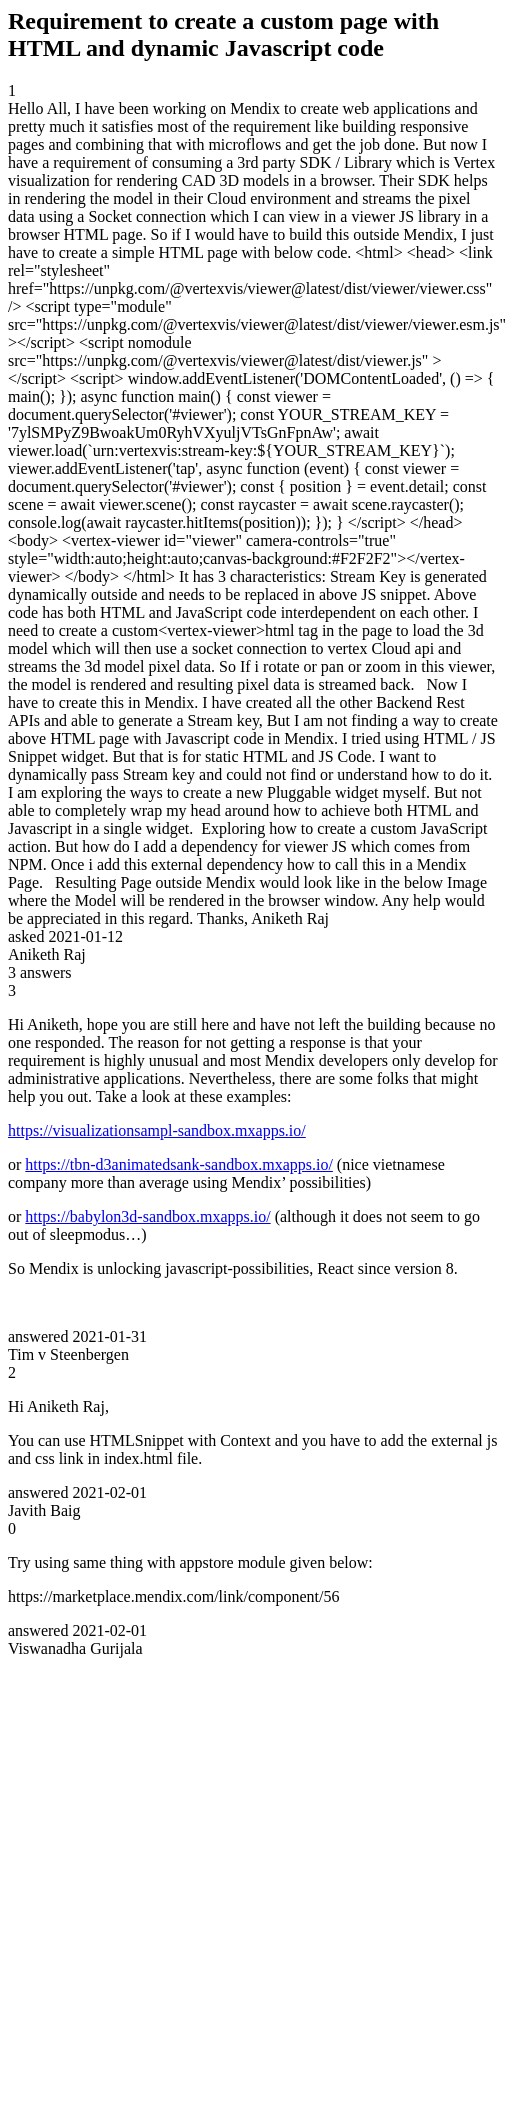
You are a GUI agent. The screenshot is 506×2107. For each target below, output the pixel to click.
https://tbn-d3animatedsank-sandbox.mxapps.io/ (179, 1164)
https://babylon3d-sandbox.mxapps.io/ (147, 1216)
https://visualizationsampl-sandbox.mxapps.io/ (157, 1130)
